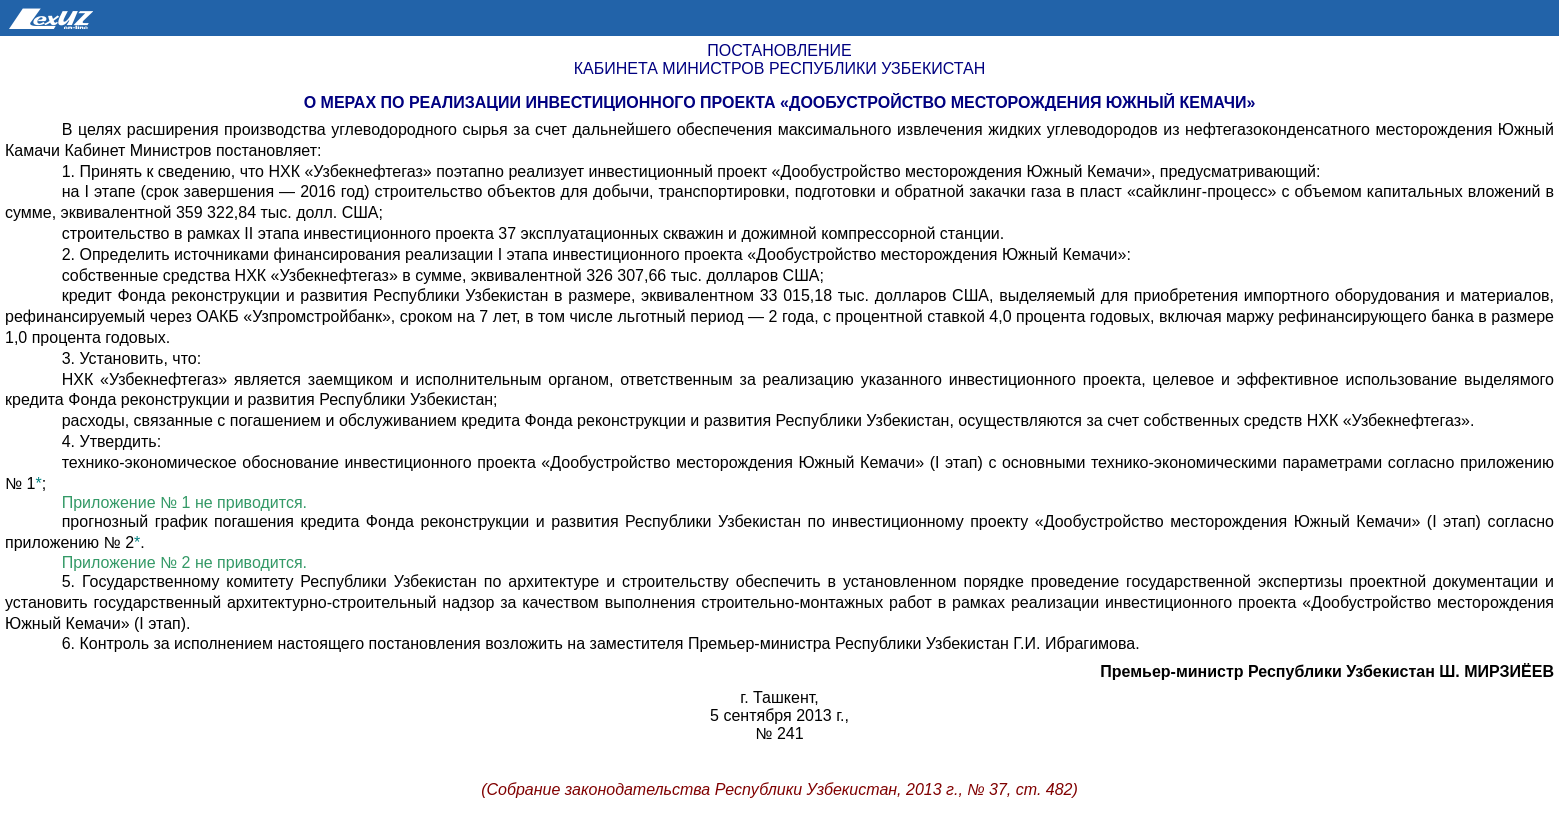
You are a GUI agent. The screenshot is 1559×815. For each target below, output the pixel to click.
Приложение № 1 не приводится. (184, 502)
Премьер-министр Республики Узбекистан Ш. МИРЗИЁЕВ (1327, 671)
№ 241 (779, 733)
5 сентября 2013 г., (779, 715)
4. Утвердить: (111, 441)
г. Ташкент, (779, 697)
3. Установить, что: (131, 358)
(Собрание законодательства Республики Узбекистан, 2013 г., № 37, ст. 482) (779, 789)
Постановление (779, 50)
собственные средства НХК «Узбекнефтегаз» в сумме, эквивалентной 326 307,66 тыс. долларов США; (443, 275)
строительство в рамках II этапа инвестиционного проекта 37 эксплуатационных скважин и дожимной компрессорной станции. (533, 233)
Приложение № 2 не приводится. (184, 562)
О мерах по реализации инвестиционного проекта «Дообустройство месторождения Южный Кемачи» (780, 102)
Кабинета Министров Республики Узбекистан (779, 68)
